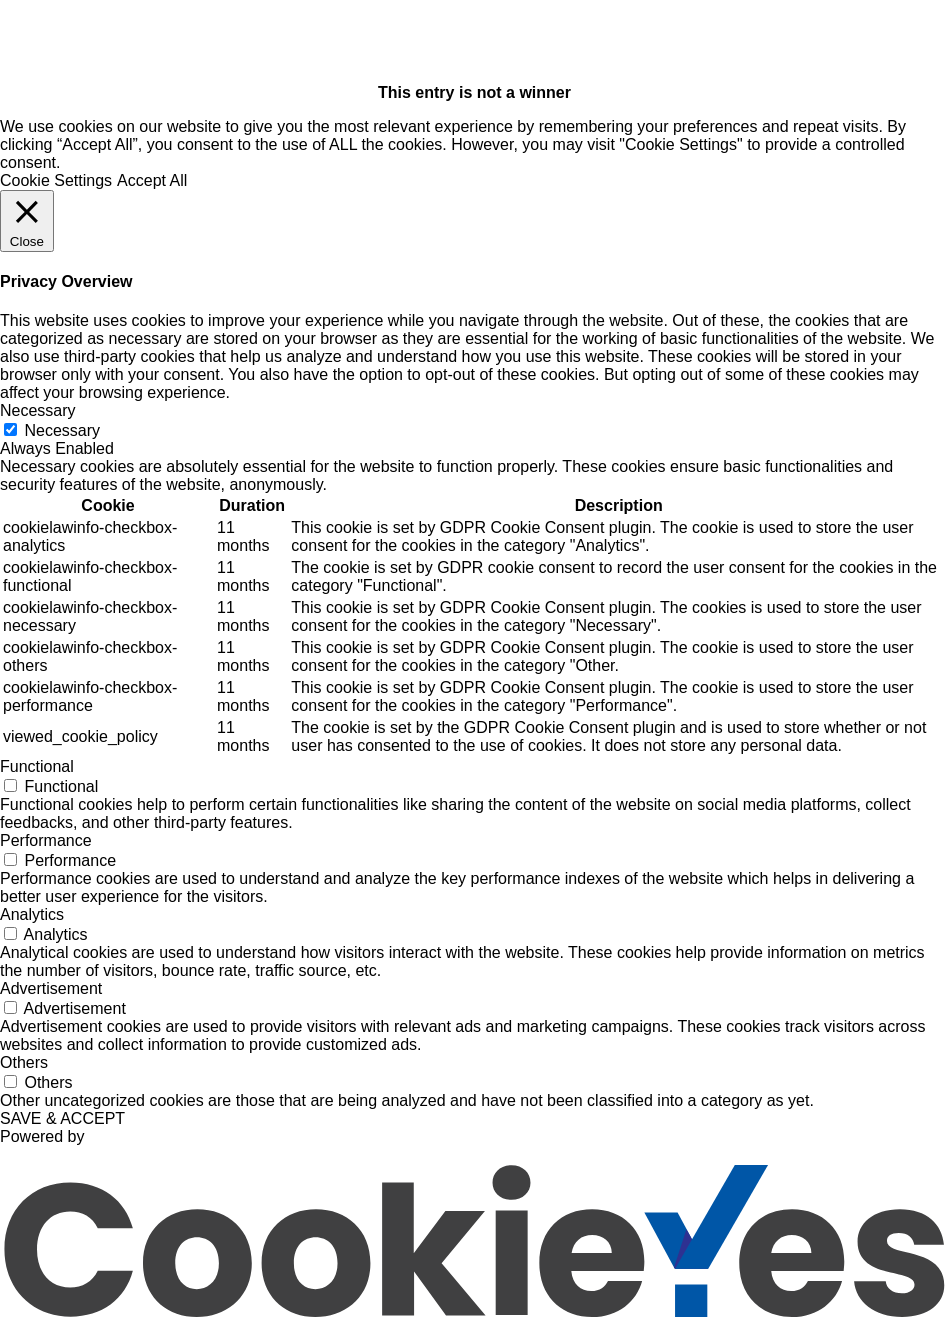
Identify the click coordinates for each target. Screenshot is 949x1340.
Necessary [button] (38, 410)
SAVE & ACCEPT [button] (62, 1118)
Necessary (62, 430)
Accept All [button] (152, 180)
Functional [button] (37, 766)
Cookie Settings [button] (56, 180)
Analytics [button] (32, 914)
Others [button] (24, 1062)
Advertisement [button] (51, 988)
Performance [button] (46, 840)
